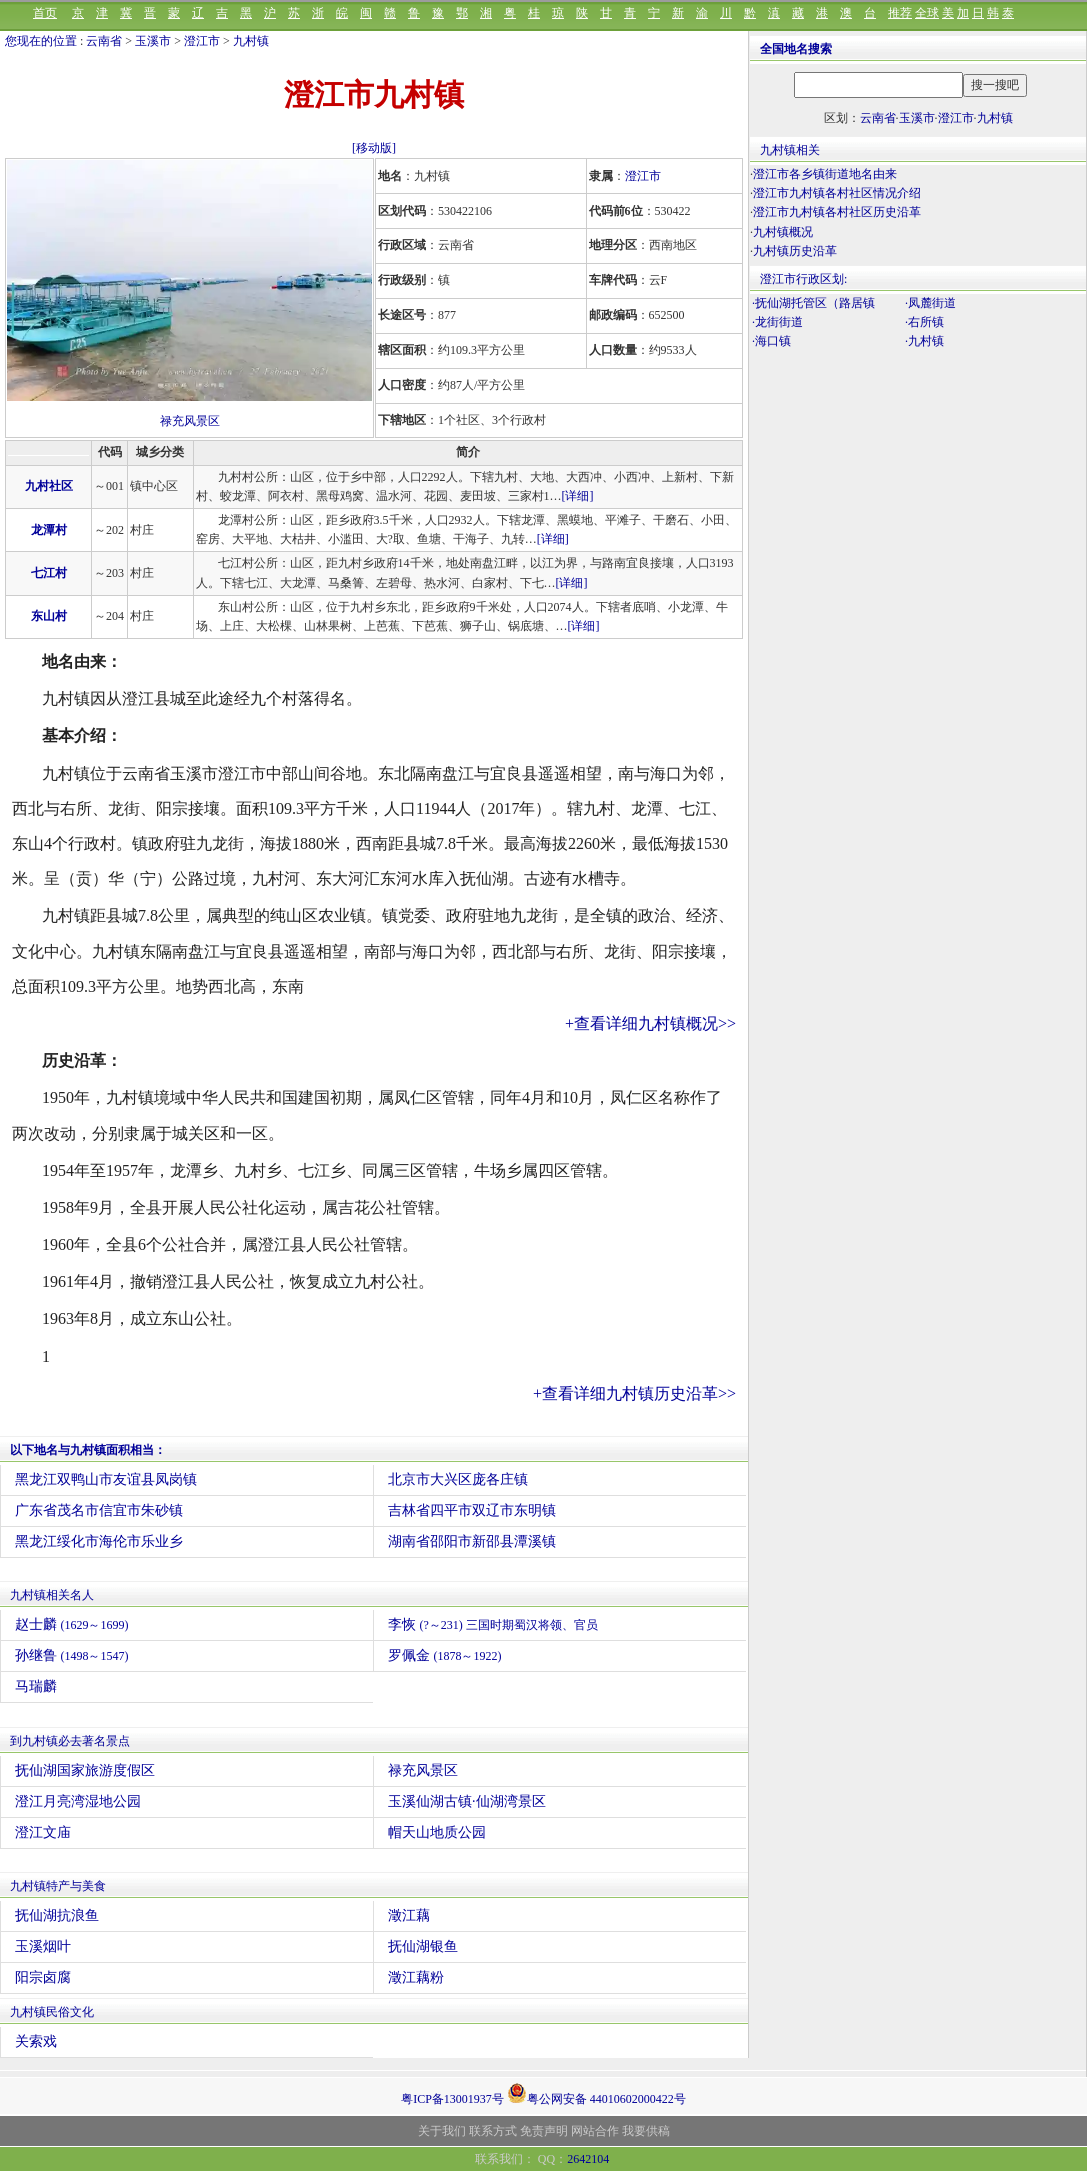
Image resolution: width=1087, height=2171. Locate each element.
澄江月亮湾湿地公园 (78, 1801)
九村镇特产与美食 (58, 1886)
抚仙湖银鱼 (423, 1946)
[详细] (578, 496)
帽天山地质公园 (437, 1832)
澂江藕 (409, 1915)
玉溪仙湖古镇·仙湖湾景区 (467, 1801)
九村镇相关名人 (52, 1595)
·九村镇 (924, 341)
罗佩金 (445, 1655)
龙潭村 (49, 530)
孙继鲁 (72, 1655)
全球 (927, 13)
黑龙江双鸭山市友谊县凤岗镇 (106, 1479)
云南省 (104, 41)
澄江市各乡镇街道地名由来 (825, 174)
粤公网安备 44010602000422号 (596, 2093)
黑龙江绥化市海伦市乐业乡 (99, 1541)
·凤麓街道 (930, 303)
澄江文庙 (43, 1832)
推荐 (900, 13)
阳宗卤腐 (43, 1977)
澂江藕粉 (416, 1977)
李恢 (493, 1624)
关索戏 (36, 2041)
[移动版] (374, 148)
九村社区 (49, 486)
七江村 (49, 573)
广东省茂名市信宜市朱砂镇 (99, 1510)
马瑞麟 (36, 1686)
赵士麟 (72, 1624)
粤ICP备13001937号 (452, 2099)
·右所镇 (924, 322)
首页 (45, 13)
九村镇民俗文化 (52, 2012)
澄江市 (202, 41)
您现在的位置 (41, 41)
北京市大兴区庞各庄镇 (458, 1479)
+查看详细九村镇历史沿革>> (634, 1393)
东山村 (49, 616)
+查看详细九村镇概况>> (650, 1023)
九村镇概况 (783, 232)
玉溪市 (153, 41)
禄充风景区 (190, 421)
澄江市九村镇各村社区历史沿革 (837, 212)
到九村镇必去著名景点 (70, 1741)
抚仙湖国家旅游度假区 (85, 1770)
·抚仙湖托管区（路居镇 (813, 303)
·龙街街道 (777, 322)
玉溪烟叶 (43, 1946)
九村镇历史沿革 (795, 251)
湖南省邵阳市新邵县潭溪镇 (472, 1541)
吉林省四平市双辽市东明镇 (472, 1510)
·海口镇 (771, 341)
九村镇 (251, 41)
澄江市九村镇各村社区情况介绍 (837, 193)
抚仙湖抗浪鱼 (57, 1915)
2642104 (588, 2159)
